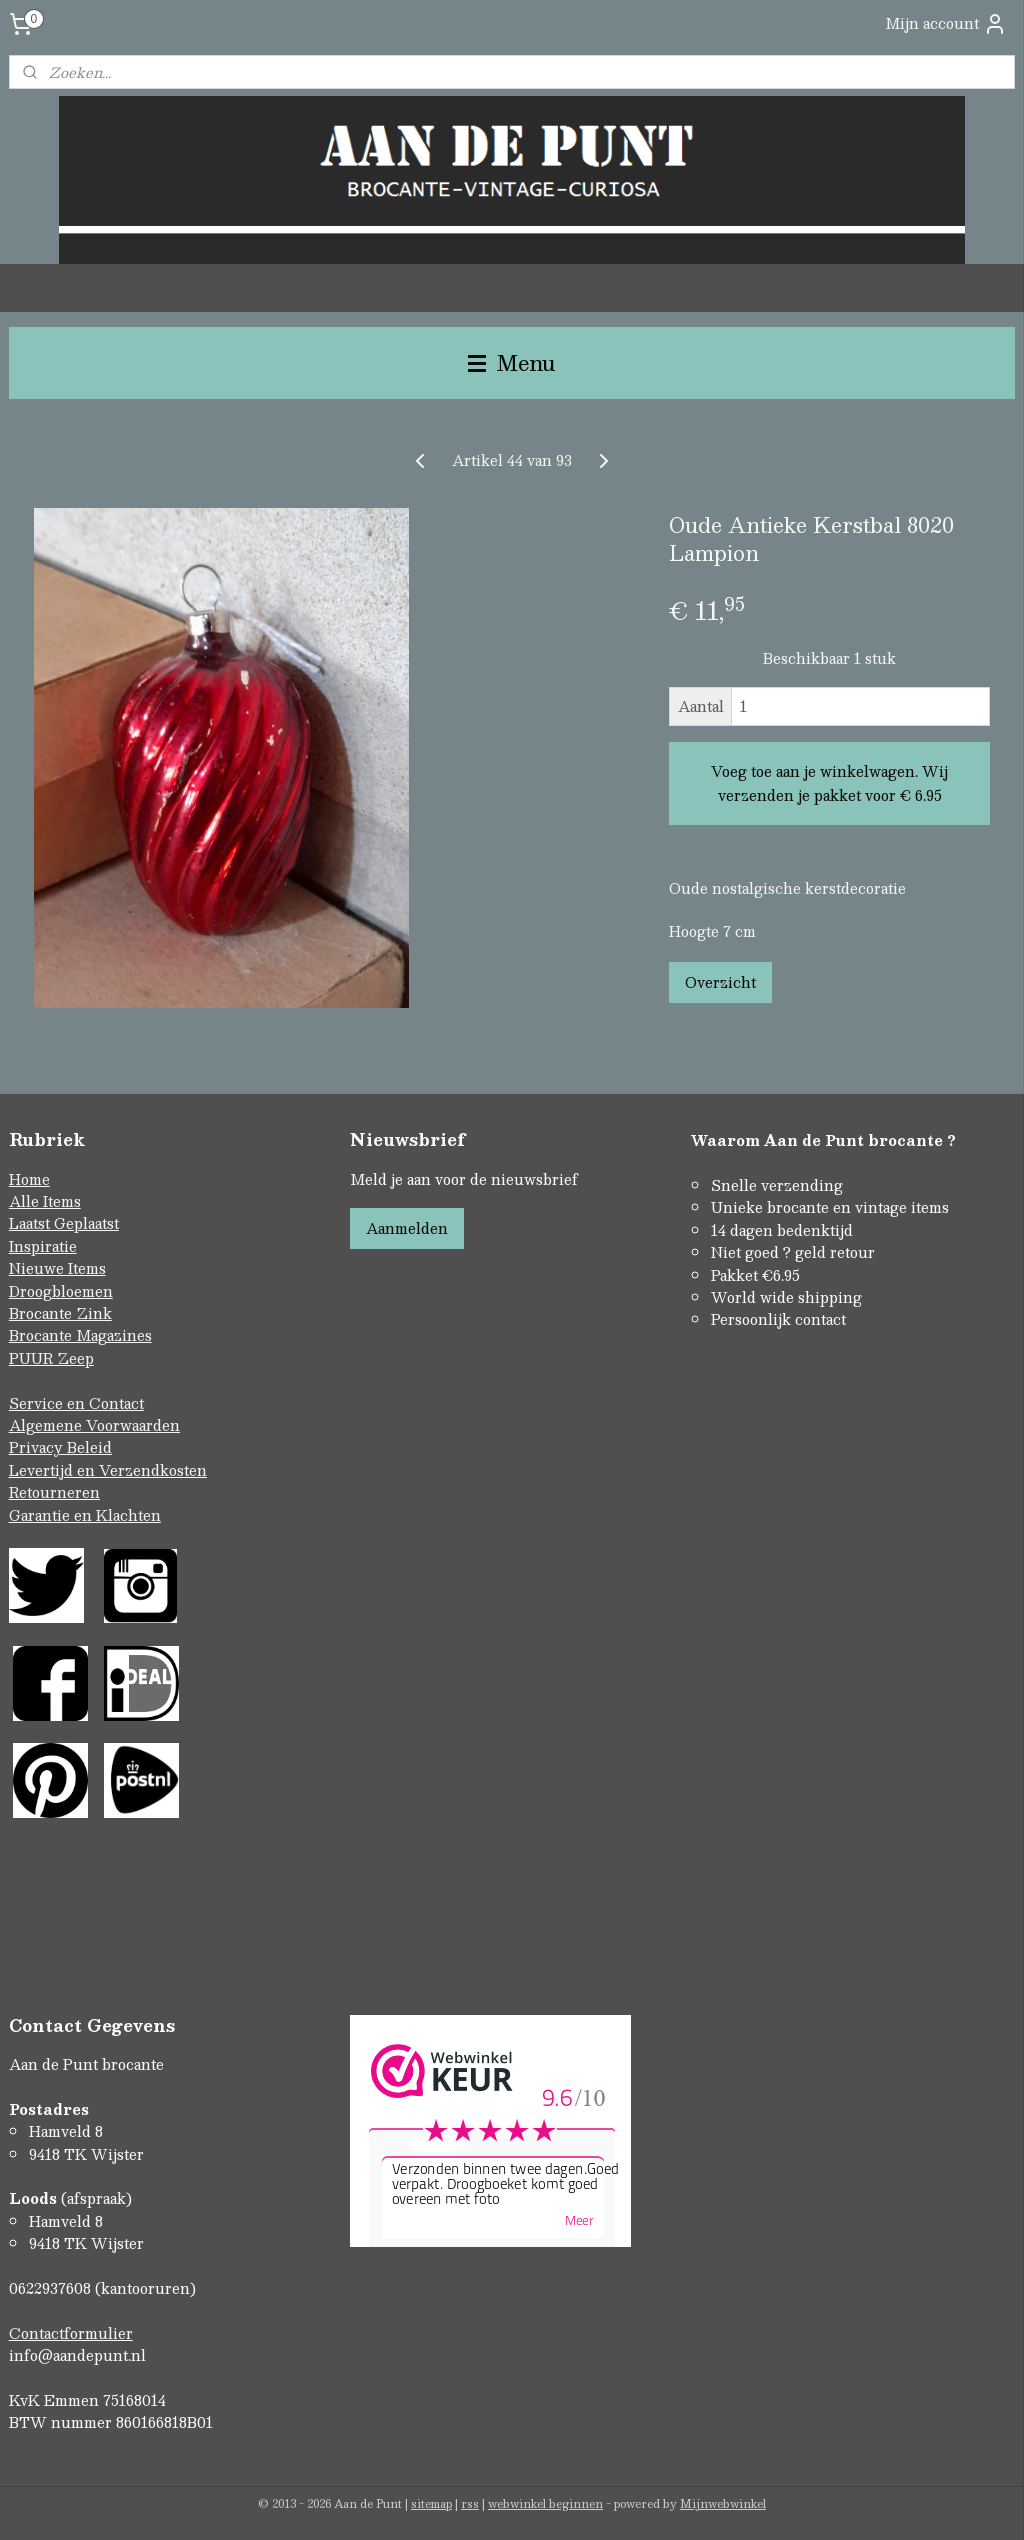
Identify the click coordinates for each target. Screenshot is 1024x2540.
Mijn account (946, 23)
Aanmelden (407, 1228)
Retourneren (54, 1492)
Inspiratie (43, 1246)
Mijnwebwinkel (723, 2503)
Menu (512, 362)
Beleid (89, 1447)
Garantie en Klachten (85, 1515)
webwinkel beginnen (545, 2503)
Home (29, 1179)
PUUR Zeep (51, 1358)
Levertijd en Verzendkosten (108, 1470)
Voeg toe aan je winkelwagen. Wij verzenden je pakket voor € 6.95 (829, 784)
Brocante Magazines (80, 1335)
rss (470, 2503)
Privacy (38, 1447)
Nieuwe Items (57, 1268)
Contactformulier (71, 2333)
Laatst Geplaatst (64, 1223)
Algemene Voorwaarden (94, 1425)
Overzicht (720, 983)
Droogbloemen (61, 1291)
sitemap (431, 2503)
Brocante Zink (60, 1313)
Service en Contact (76, 1403)
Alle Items (45, 1201)
